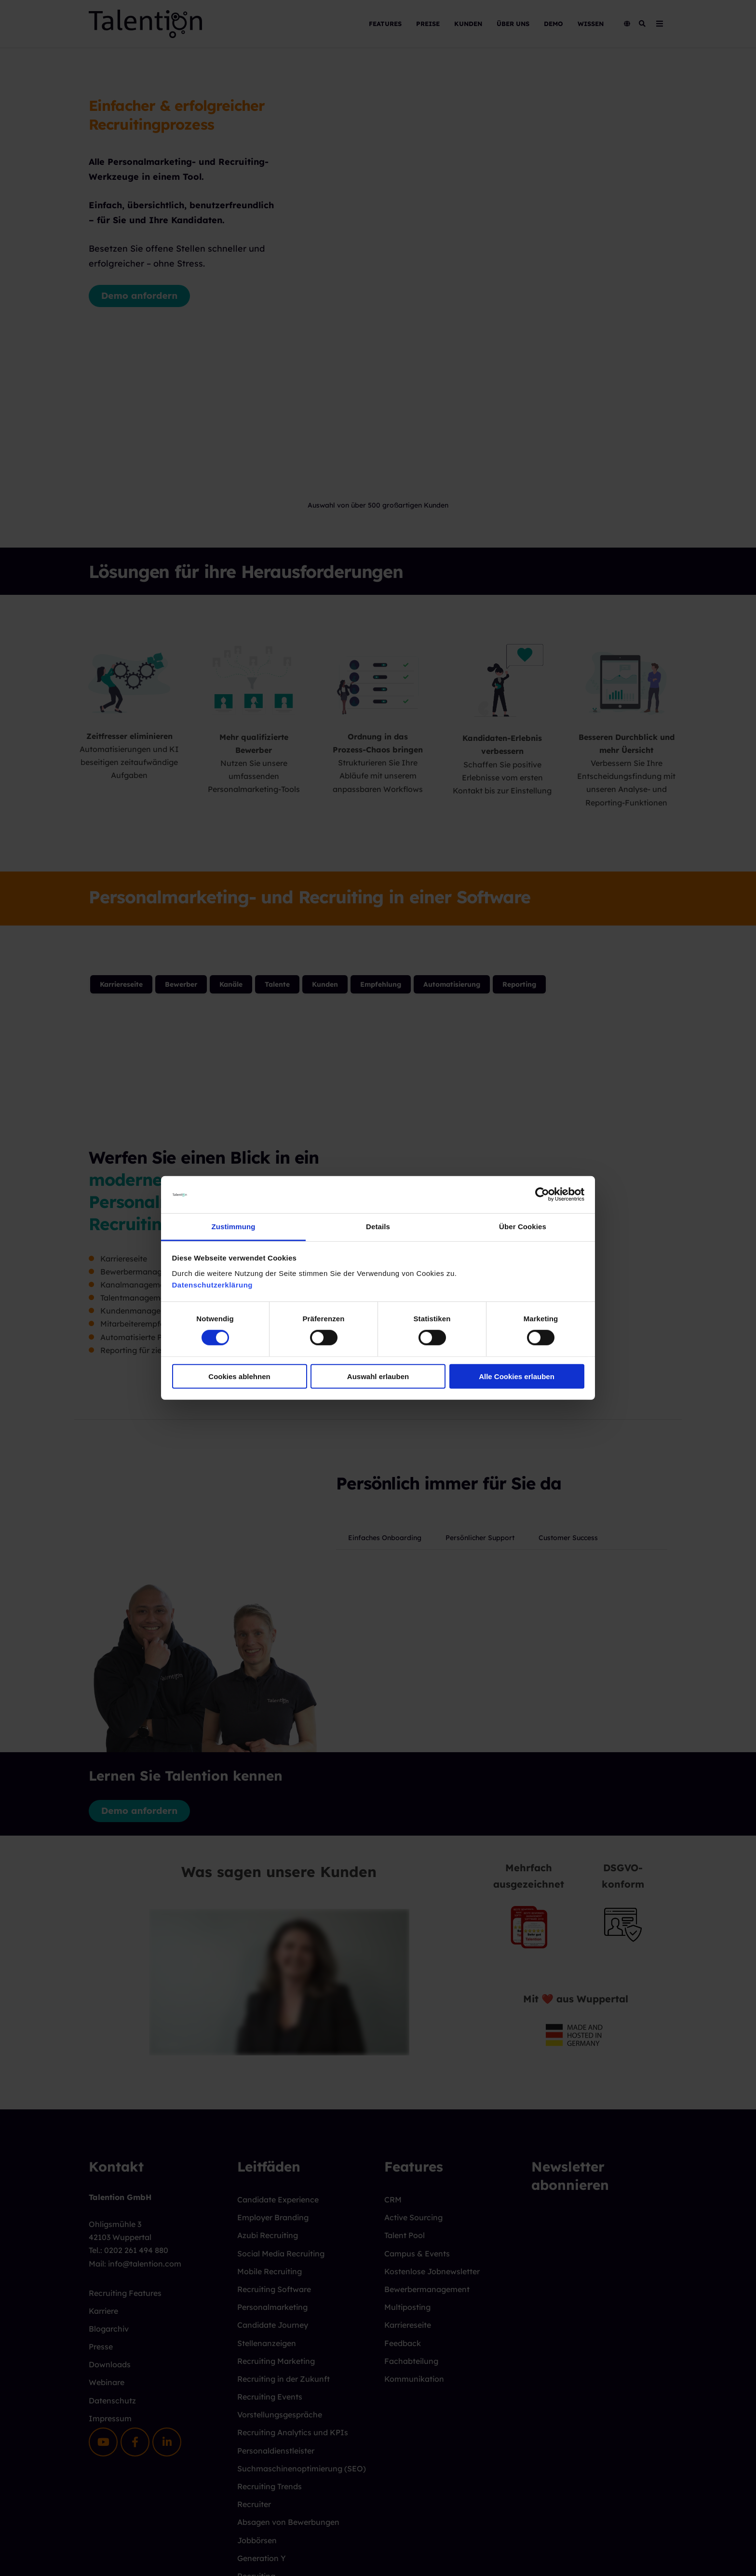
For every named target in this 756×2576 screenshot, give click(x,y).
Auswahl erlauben (378, 1376)
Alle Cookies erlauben (516, 1376)
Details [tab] (378, 1226)
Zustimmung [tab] (234, 1226)
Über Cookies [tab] (522, 1226)
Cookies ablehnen (239, 1376)
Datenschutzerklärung (212, 1285)
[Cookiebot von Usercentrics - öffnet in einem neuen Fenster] (542, 1194)
